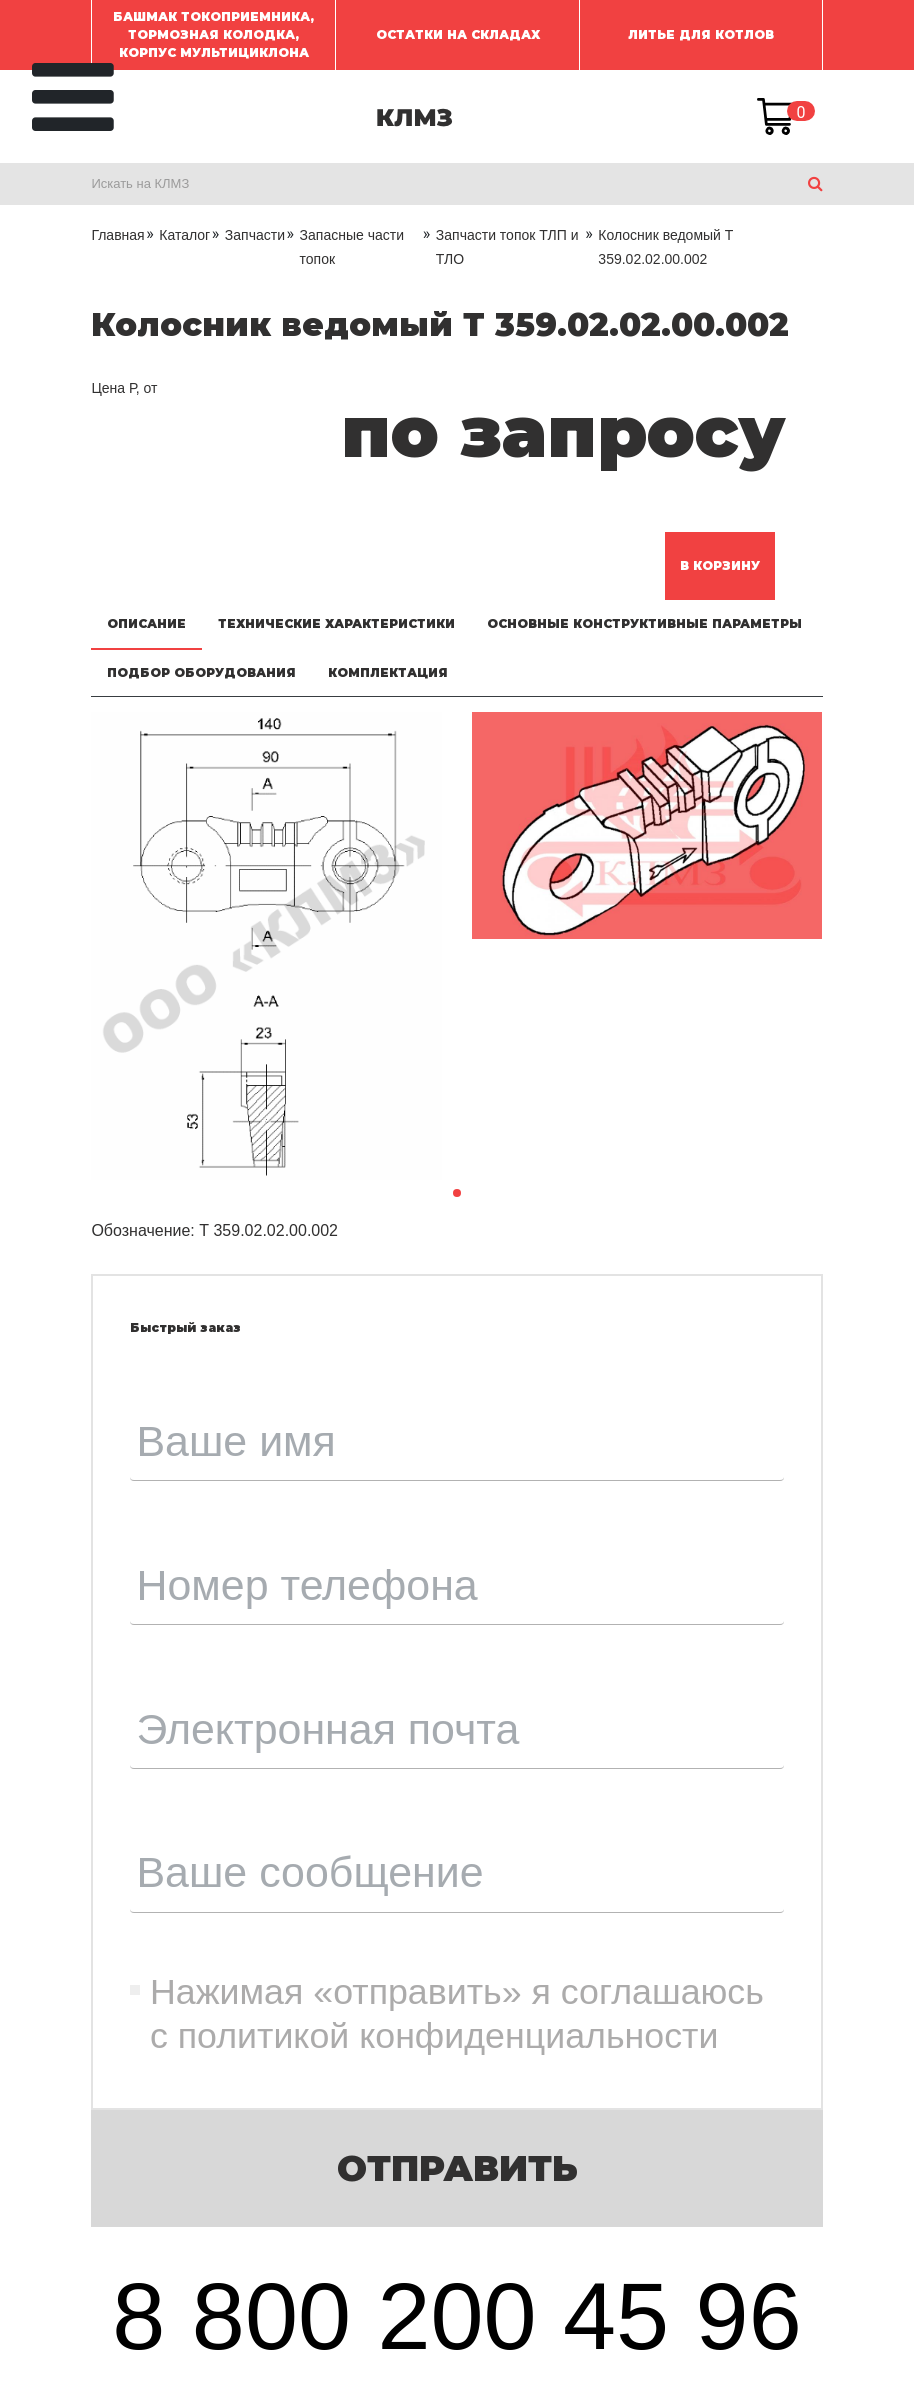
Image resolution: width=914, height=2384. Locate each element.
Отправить (457, 2168)
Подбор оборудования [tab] (201, 672)
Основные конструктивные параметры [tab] (644, 623)
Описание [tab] (146, 623)
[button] (457, 1193)
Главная (117, 235)
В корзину (720, 565)
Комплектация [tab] (388, 672)
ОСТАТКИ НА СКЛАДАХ (458, 34)
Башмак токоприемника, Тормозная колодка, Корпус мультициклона (213, 34)
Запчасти (255, 235)
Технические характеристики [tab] (336, 623)
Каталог (184, 235)
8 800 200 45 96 (456, 2316)
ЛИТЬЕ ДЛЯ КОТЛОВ (701, 34)
